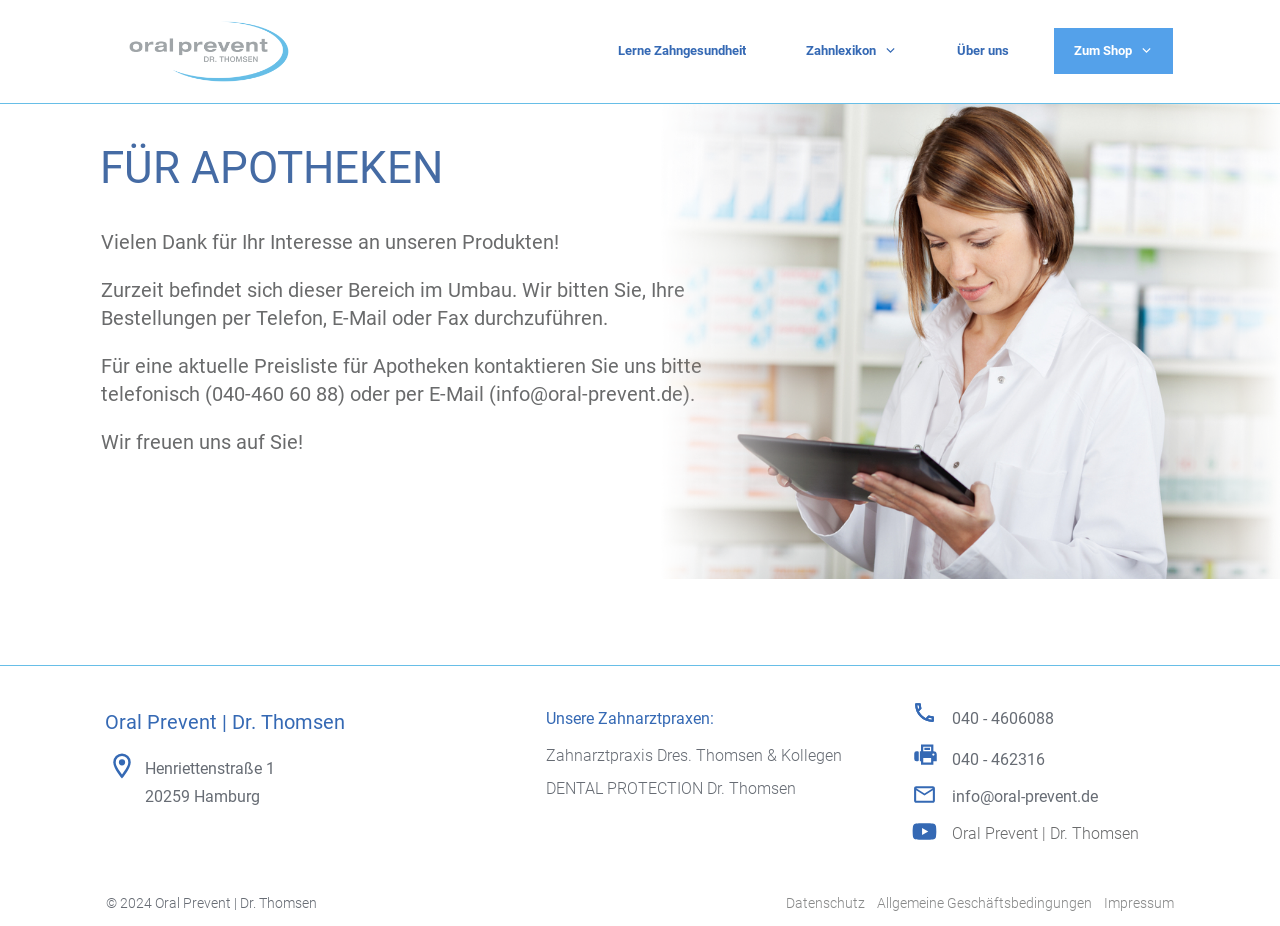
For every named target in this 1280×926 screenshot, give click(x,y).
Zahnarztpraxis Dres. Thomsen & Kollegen (694, 755)
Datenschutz (825, 903)
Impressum (1139, 903)
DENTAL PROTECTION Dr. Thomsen (671, 788)
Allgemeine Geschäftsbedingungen (984, 903)
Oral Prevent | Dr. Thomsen (1045, 833)
